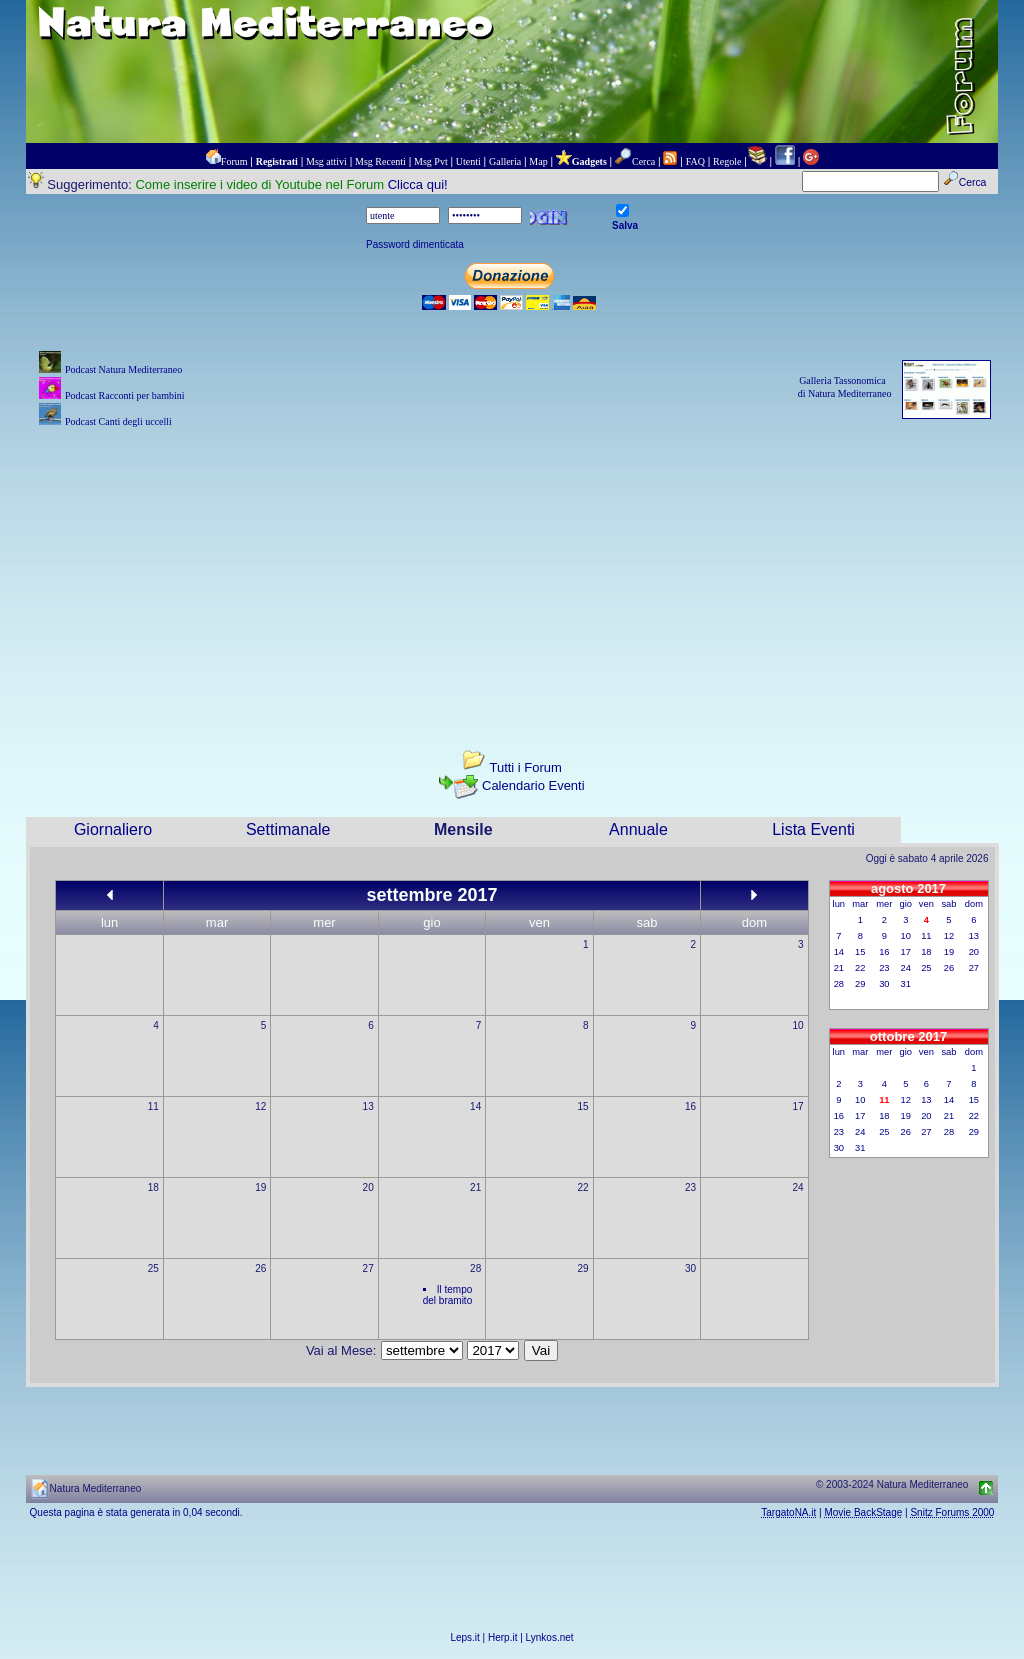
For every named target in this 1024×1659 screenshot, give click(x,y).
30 (690, 1268)
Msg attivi (326, 161)
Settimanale (288, 829)
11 (153, 1106)
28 (475, 1268)
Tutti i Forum (525, 767)
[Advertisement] (512, 572)
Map (538, 161)
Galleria (505, 161)
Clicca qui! (418, 184)
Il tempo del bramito (448, 1295)
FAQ (695, 161)
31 (906, 984)
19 (260, 1187)
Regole (727, 161)
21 (475, 1187)
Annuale (638, 829)
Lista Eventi (813, 829)
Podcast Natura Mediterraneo (123, 369)
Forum (234, 161)
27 (368, 1268)
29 (583, 1268)
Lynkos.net (550, 1637)
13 (368, 1106)
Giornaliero (113, 829)
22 (583, 1187)
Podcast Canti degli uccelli (118, 421)
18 (153, 1187)
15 (583, 1106)
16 (690, 1106)
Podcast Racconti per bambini (125, 395)
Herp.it (502, 1637)
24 (798, 1187)
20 (368, 1187)
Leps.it (464, 1637)
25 (153, 1268)
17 (798, 1106)
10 (798, 1025)
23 (690, 1187)
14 (475, 1106)
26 (260, 1268)
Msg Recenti (380, 161)
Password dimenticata (415, 244)
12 (260, 1106)
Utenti (468, 161)
